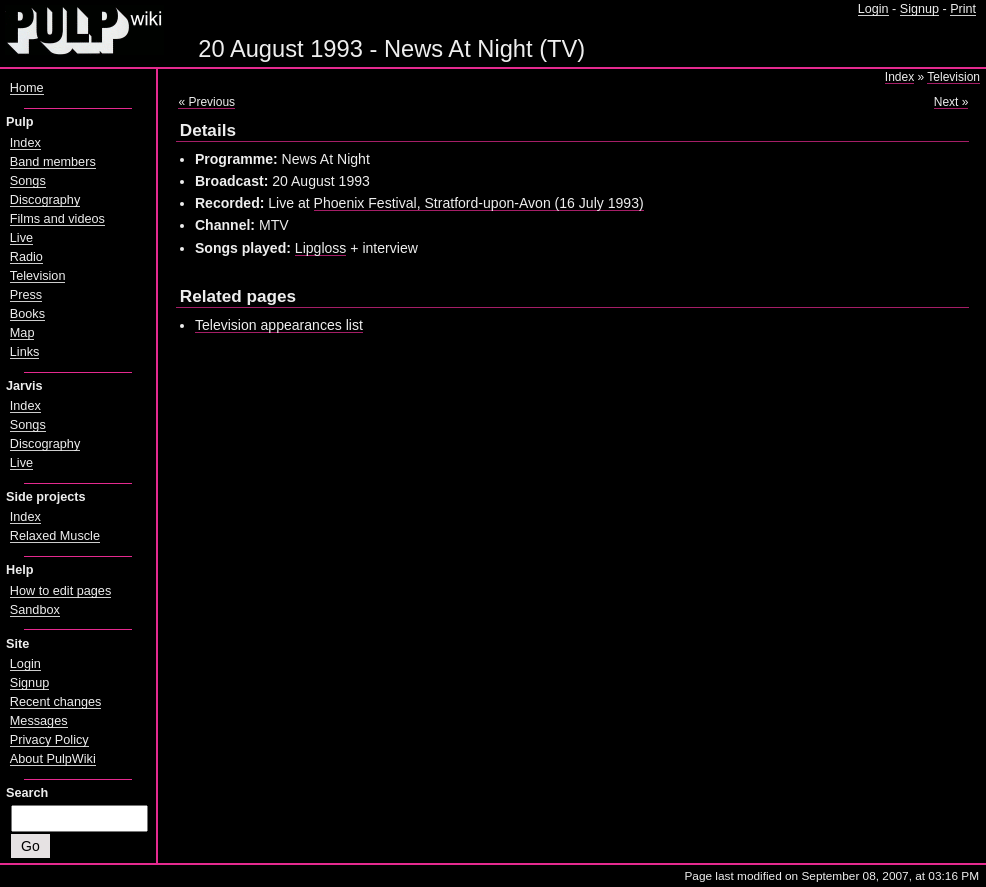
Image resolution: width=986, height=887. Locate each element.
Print (963, 9)
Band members (53, 162)
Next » (951, 102)
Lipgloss (321, 248)
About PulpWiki (53, 759)
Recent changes (56, 702)
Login (873, 9)
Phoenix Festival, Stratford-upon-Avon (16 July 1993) (479, 203)
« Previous (206, 102)
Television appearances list (279, 325)
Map (22, 333)
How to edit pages (60, 591)
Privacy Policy (49, 740)
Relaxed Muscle (55, 536)
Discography (45, 200)
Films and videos (57, 219)
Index (899, 77)
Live (21, 238)
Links (25, 352)
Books (27, 314)
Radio (26, 257)
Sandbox (35, 610)
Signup (919, 9)
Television (953, 77)
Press (26, 295)
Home (27, 88)
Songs (28, 181)
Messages (39, 721)
